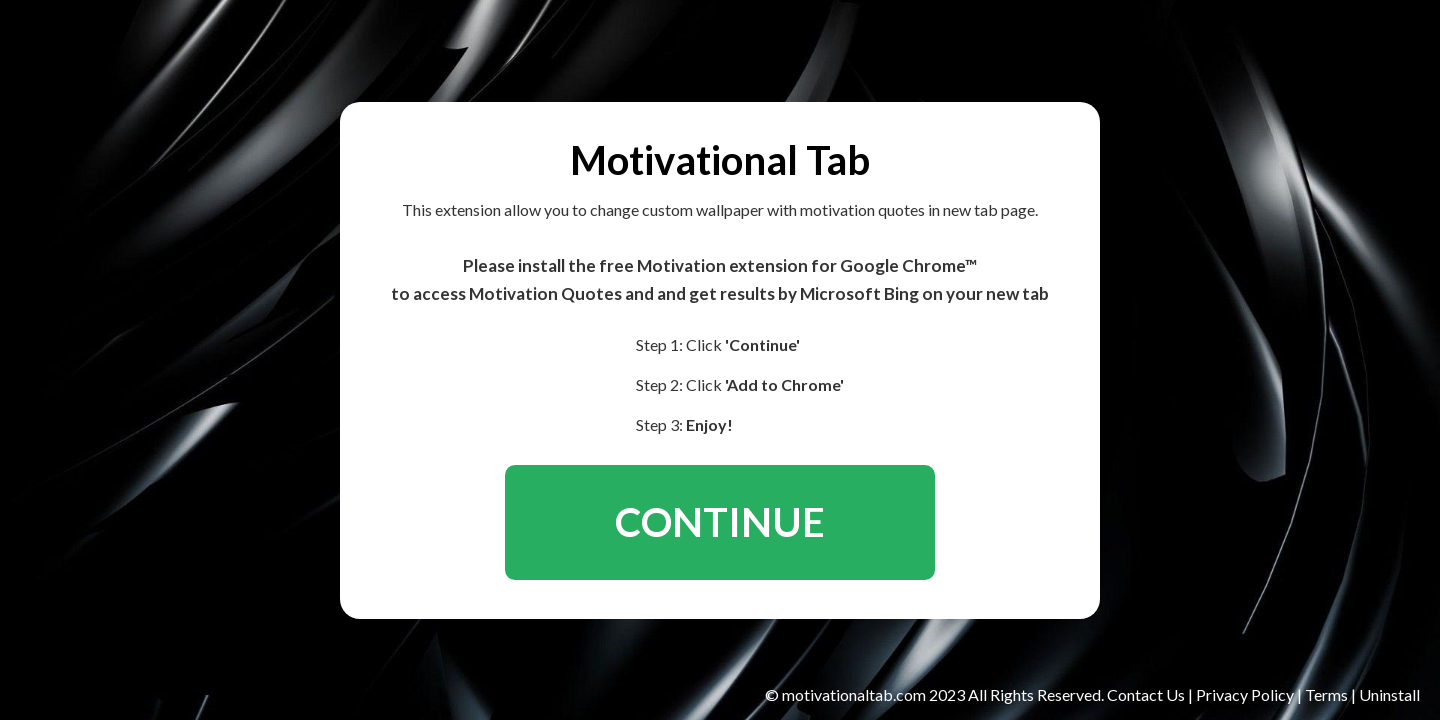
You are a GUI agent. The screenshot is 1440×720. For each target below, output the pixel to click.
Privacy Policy (1246, 694)
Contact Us (1147, 694)
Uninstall (1389, 694)
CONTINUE (720, 522)
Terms (1326, 694)
